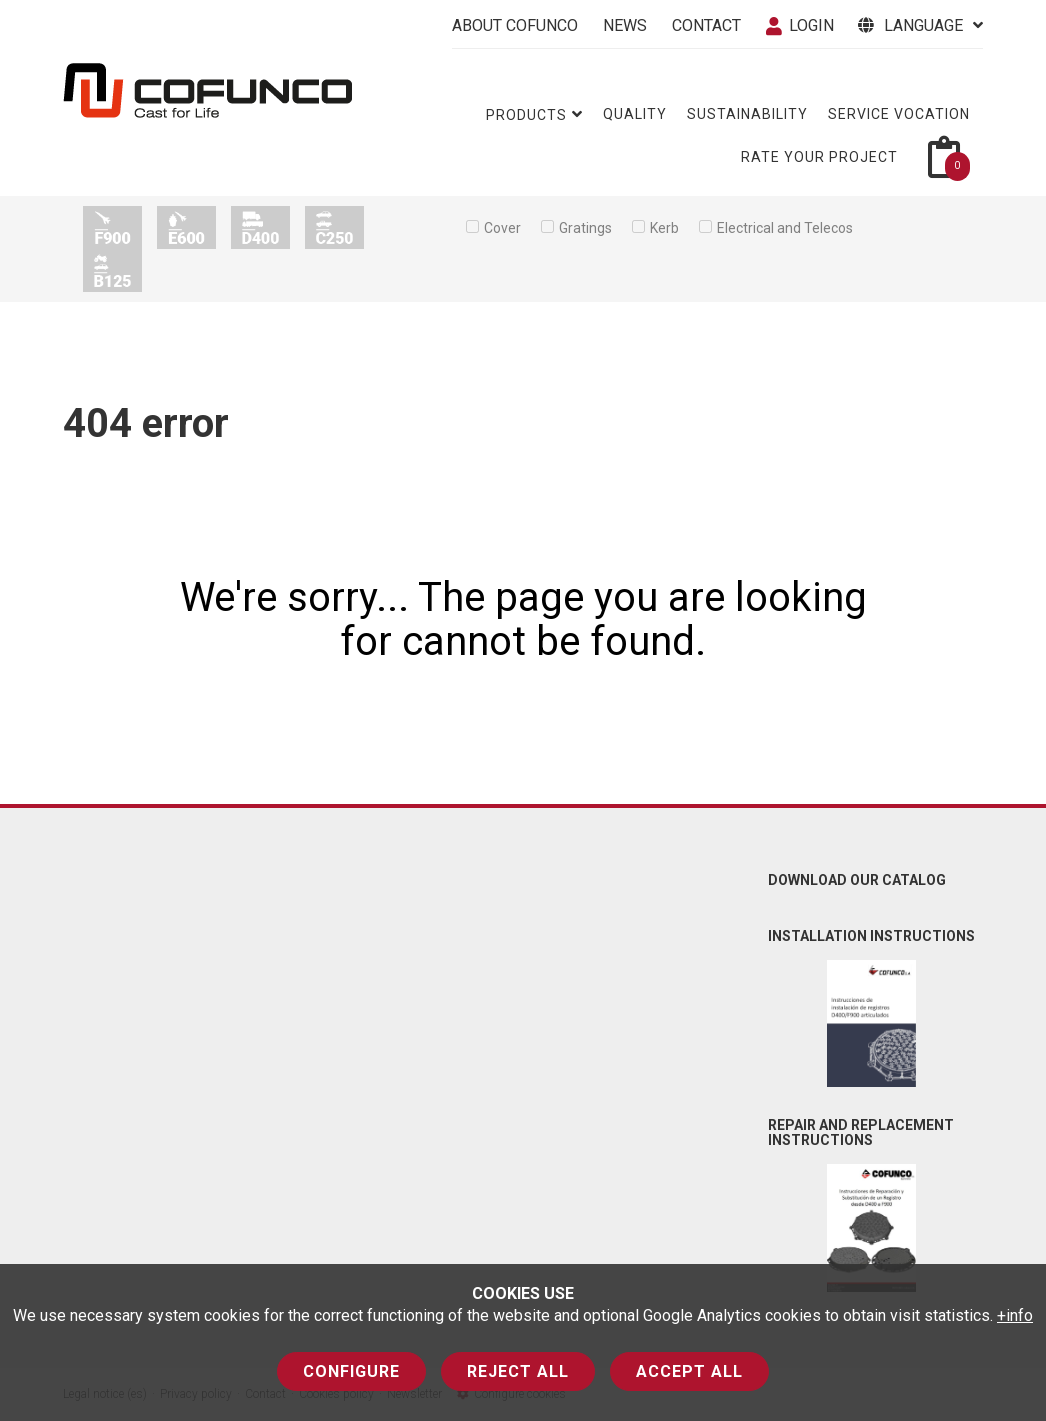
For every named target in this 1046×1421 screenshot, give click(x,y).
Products (534, 114)
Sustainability (747, 114)
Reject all (518, 1371)
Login (800, 25)
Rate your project (819, 157)
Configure (351, 1371)
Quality (635, 114)
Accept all (689, 1371)
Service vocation (899, 114)
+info (1015, 1315)
